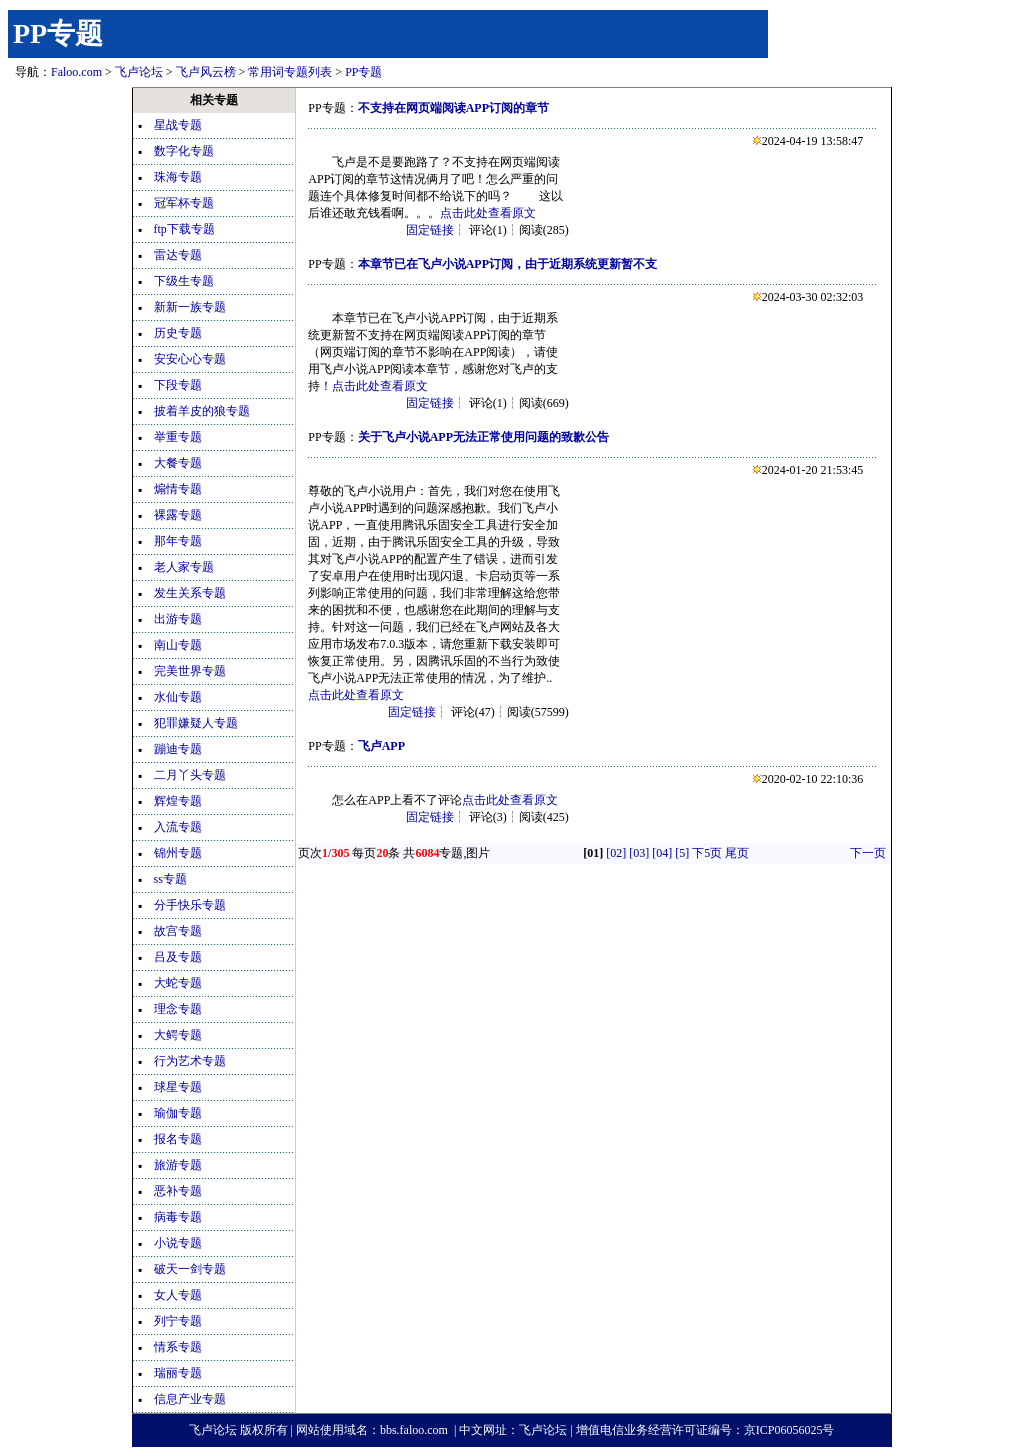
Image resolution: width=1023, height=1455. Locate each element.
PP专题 (58, 33)
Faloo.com (76, 72)
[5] (682, 853)
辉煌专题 (178, 801)
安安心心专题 (190, 359)
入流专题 (178, 827)
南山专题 (178, 645)
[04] (662, 853)
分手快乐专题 (190, 905)
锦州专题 (178, 853)
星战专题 (178, 125)
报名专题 (178, 1139)
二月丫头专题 (190, 775)
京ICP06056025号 (789, 1430)
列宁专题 (178, 1321)
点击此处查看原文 (488, 213)
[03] (639, 853)
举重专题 (178, 437)
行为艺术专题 (190, 1061)
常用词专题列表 (290, 72)
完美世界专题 (190, 671)
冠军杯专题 (184, 203)
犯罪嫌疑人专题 (196, 723)
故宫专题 (178, 931)
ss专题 (170, 879)
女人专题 (178, 1295)
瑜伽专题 (178, 1113)
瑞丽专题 (178, 1373)
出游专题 (178, 619)
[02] (616, 853)
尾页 (737, 853)
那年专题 (178, 541)
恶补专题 (178, 1191)
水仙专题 (178, 697)
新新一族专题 (190, 307)
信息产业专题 (190, 1399)
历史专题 (178, 333)
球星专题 (178, 1087)
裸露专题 (178, 515)
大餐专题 (178, 463)
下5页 (707, 853)
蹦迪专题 (178, 749)
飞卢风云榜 (206, 72)
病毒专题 (178, 1217)
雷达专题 (178, 255)
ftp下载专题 (184, 229)
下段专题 (178, 385)
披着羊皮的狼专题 (202, 411)
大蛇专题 (178, 983)
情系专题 (178, 1347)
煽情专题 (178, 489)
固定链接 (430, 230)
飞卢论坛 (139, 72)
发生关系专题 (190, 593)
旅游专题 (178, 1165)
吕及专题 (178, 957)
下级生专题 (184, 281)
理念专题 (178, 1009)
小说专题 (178, 1243)
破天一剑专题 (190, 1269)
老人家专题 (184, 567)
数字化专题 (184, 151)
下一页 (868, 853)
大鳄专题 (178, 1035)
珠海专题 (178, 177)
